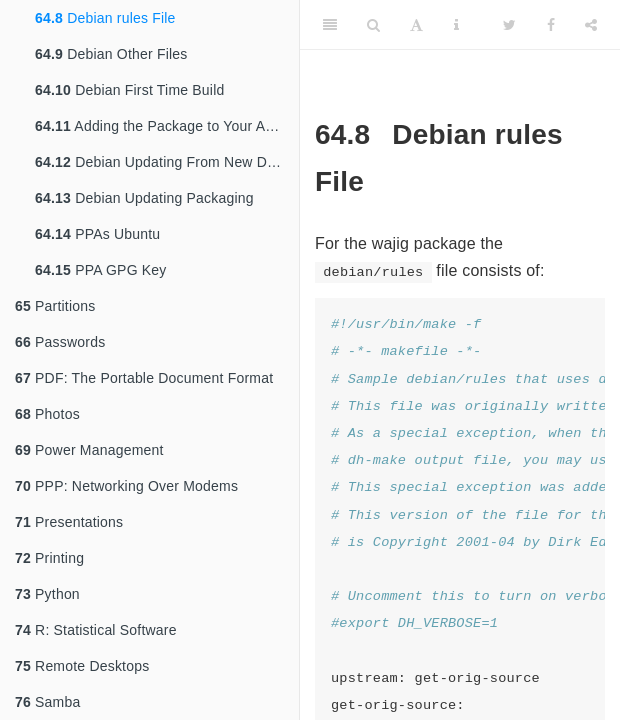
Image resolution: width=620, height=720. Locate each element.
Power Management (89, 450)
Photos (47, 414)
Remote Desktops (82, 666)
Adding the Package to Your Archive (167, 126)
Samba (47, 702)
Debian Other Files (111, 54)
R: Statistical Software (96, 630)
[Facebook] (551, 25)
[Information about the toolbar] (456, 25)
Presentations (69, 522)
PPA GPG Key (101, 270)
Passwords (60, 342)
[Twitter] (509, 25)
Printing (49, 558)
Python (47, 594)
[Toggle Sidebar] (330, 25)
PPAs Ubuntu (97, 234)
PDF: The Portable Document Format (144, 378)
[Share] (591, 25)
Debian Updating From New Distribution (167, 162)
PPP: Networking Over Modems (126, 486)
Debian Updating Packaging (144, 198)
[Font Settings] (416, 25)
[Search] (373, 25)
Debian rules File (105, 18)
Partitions (55, 306)
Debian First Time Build (129, 90)
